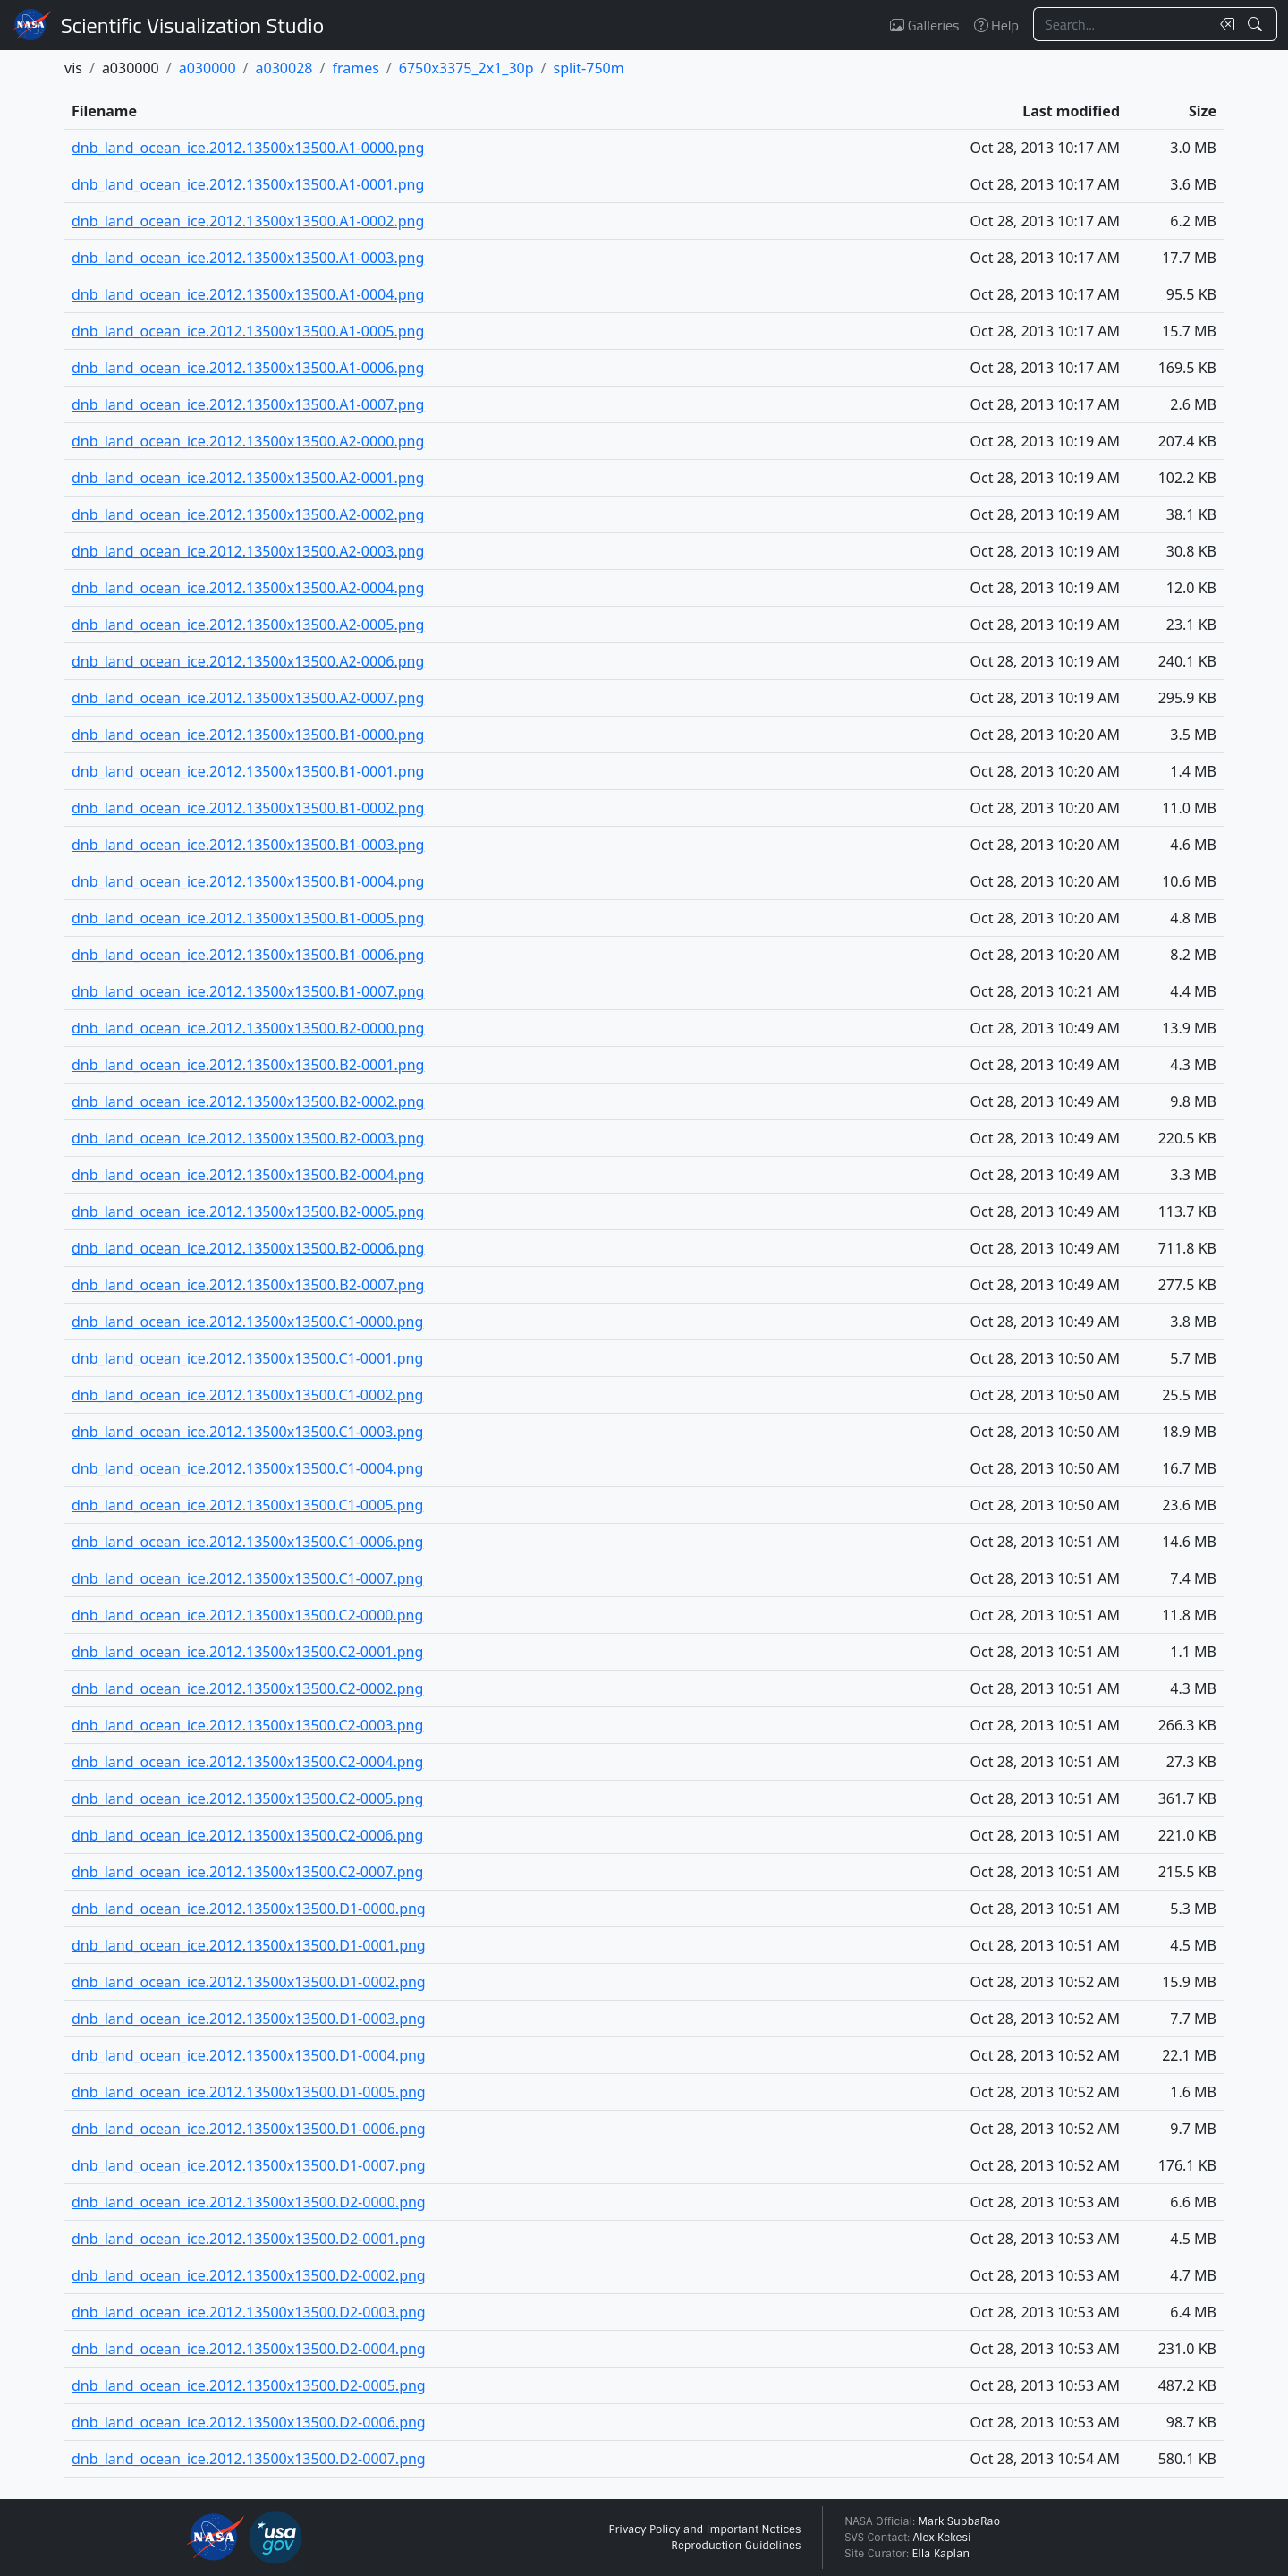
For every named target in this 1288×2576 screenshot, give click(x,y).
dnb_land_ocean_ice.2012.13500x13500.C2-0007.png (247, 1872)
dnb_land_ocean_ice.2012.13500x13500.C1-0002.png (247, 1395)
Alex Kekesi (941, 2537)
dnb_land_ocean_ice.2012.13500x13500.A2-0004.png (248, 588)
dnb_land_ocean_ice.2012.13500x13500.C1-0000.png (247, 1321)
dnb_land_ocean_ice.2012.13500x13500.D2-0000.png (249, 2202)
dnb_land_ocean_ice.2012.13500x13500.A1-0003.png (248, 258)
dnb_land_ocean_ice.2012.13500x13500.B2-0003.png (248, 1138)
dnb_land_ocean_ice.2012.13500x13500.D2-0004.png (249, 2349)
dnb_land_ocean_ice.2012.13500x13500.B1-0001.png (248, 771)
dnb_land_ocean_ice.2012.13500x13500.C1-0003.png (247, 1431)
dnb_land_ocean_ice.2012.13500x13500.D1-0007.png (249, 2165)
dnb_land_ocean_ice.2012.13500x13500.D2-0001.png (249, 2239)
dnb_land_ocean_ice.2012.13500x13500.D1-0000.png (249, 1908)
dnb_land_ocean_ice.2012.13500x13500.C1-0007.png (247, 1578)
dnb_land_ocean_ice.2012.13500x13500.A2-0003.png (248, 551)
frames (355, 68)
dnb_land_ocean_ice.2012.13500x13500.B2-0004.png (248, 1175)
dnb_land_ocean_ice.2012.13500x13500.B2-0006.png (248, 1248)
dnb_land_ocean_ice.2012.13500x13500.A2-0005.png (248, 624)
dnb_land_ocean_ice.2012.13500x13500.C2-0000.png (247, 1615)
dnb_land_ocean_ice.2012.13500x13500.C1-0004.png (247, 1468)
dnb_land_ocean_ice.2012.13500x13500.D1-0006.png (249, 2128)
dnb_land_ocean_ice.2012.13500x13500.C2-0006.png (247, 1835)
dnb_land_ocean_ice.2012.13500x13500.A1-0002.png (248, 221)
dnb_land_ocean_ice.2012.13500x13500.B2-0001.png (248, 1065)
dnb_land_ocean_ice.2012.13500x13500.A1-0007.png (248, 404)
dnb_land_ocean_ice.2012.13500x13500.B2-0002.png (248, 1101)
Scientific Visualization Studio (192, 25)
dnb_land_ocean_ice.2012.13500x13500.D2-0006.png (249, 2422)
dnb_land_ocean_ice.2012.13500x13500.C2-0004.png (247, 1762)
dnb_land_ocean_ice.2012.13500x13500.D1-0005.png (249, 2092)
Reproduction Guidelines (736, 2545)
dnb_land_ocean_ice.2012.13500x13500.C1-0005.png (247, 1505)
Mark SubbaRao (959, 2521)
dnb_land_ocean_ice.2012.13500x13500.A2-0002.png (248, 514)
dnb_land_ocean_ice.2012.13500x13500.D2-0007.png (249, 2459)
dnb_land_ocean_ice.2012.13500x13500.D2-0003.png (249, 2312)
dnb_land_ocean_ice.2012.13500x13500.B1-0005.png (248, 918)
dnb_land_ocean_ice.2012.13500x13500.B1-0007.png (248, 991)
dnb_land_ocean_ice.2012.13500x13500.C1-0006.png (247, 1542)
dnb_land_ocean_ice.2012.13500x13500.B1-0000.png (248, 734)
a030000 (207, 68)
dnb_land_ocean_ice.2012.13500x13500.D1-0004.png (249, 2055)
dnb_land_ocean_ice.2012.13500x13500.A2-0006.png (248, 661)
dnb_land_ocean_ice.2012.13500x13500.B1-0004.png (248, 881)
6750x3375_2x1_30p (466, 68)
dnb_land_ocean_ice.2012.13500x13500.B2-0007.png (248, 1285)
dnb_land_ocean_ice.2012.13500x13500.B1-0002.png (248, 808)
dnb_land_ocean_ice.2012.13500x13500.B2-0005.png (248, 1211)
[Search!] (1257, 24)
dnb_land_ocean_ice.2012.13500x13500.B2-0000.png (248, 1028)
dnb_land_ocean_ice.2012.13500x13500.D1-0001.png (249, 1945)
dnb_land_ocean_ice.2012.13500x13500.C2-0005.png (247, 1798)
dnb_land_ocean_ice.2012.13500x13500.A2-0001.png (248, 478)
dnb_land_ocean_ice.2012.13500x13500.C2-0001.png (247, 1652)
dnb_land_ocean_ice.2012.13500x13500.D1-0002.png (249, 1982)
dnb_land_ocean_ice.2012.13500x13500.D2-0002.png (249, 2275)
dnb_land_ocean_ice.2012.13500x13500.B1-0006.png (248, 955)
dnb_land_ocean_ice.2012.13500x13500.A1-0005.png (248, 331)
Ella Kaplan (941, 2553)
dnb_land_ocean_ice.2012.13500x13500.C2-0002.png (247, 1688)
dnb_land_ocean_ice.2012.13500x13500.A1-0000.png (248, 147)
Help (996, 25)
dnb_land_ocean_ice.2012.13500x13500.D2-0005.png (249, 2385)
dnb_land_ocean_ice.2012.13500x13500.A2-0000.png (248, 441)
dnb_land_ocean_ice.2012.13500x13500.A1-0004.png (248, 294)
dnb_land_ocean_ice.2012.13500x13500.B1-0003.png (248, 844)
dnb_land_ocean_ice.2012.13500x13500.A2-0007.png (248, 698)
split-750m (589, 68)
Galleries (924, 25)
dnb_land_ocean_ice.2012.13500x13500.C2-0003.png (247, 1725)
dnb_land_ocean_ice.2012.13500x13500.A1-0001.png (248, 184)
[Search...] (1121, 24)
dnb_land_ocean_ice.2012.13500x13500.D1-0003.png (249, 2018)
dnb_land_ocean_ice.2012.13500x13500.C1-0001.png (247, 1358)
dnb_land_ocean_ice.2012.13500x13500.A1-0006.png (248, 368)
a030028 (284, 68)
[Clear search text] (1223, 24)
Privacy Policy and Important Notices (704, 2529)
